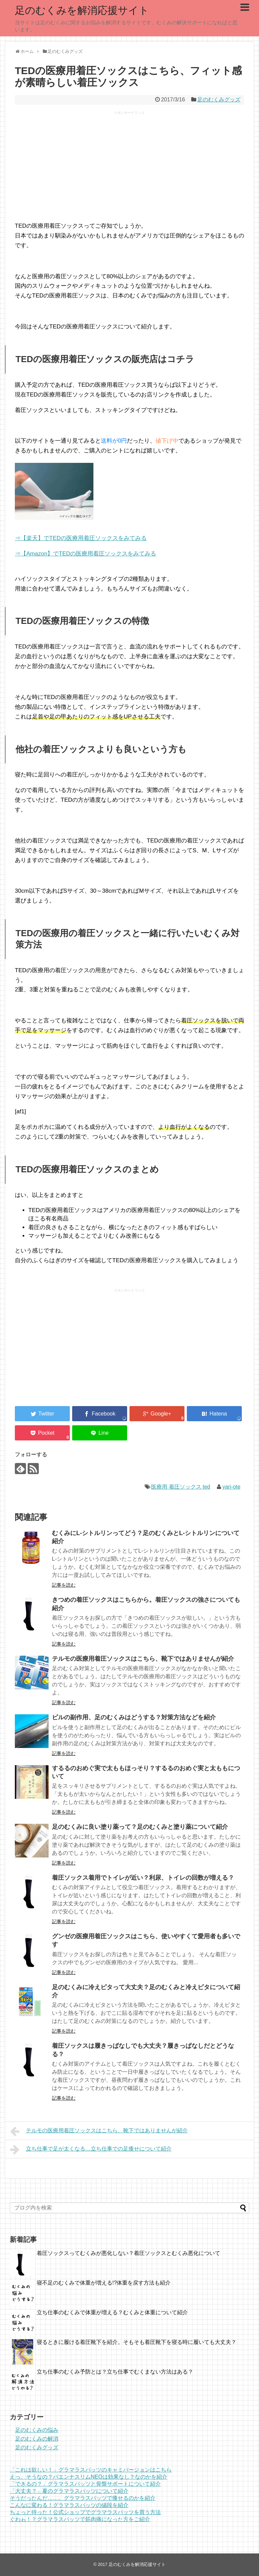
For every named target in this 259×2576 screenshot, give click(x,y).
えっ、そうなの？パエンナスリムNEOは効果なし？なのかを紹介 (88, 2477)
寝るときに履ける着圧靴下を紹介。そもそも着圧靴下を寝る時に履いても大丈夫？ (136, 2342)
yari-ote (231, 1487)
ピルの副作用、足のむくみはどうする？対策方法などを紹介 (134, 1717)
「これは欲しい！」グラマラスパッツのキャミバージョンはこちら (91, 2470)
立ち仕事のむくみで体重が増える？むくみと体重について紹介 (112, 2312)
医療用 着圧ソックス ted (180, 1487)
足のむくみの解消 (36, 2439)
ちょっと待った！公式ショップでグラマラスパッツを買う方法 (85, 2512)
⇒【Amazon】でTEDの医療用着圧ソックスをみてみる (85, 553)
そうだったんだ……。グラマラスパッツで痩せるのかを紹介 (82, 2498)
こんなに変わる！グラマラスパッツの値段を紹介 (69, 2505)
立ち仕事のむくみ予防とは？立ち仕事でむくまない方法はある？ (115, 2372)
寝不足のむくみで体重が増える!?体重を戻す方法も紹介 (104, 2283)
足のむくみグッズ (218, 99)
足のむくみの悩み (36, 2430)
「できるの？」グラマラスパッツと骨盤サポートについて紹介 (85, 2484)
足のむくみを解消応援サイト (82, 10)
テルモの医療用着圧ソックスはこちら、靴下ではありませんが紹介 (143, 1658)
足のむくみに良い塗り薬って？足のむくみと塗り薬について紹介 (140, 1826)
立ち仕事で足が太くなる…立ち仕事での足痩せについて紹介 (91, 2149)
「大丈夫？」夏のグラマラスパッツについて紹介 (69, 2491)
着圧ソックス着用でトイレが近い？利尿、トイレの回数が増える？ (143, 1877)
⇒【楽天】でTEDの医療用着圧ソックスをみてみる (81, 538)
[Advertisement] (129, 168)
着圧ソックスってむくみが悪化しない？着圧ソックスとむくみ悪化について (128, 2253)
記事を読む (64, 1585)
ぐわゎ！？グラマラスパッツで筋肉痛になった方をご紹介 (80, 2519)
